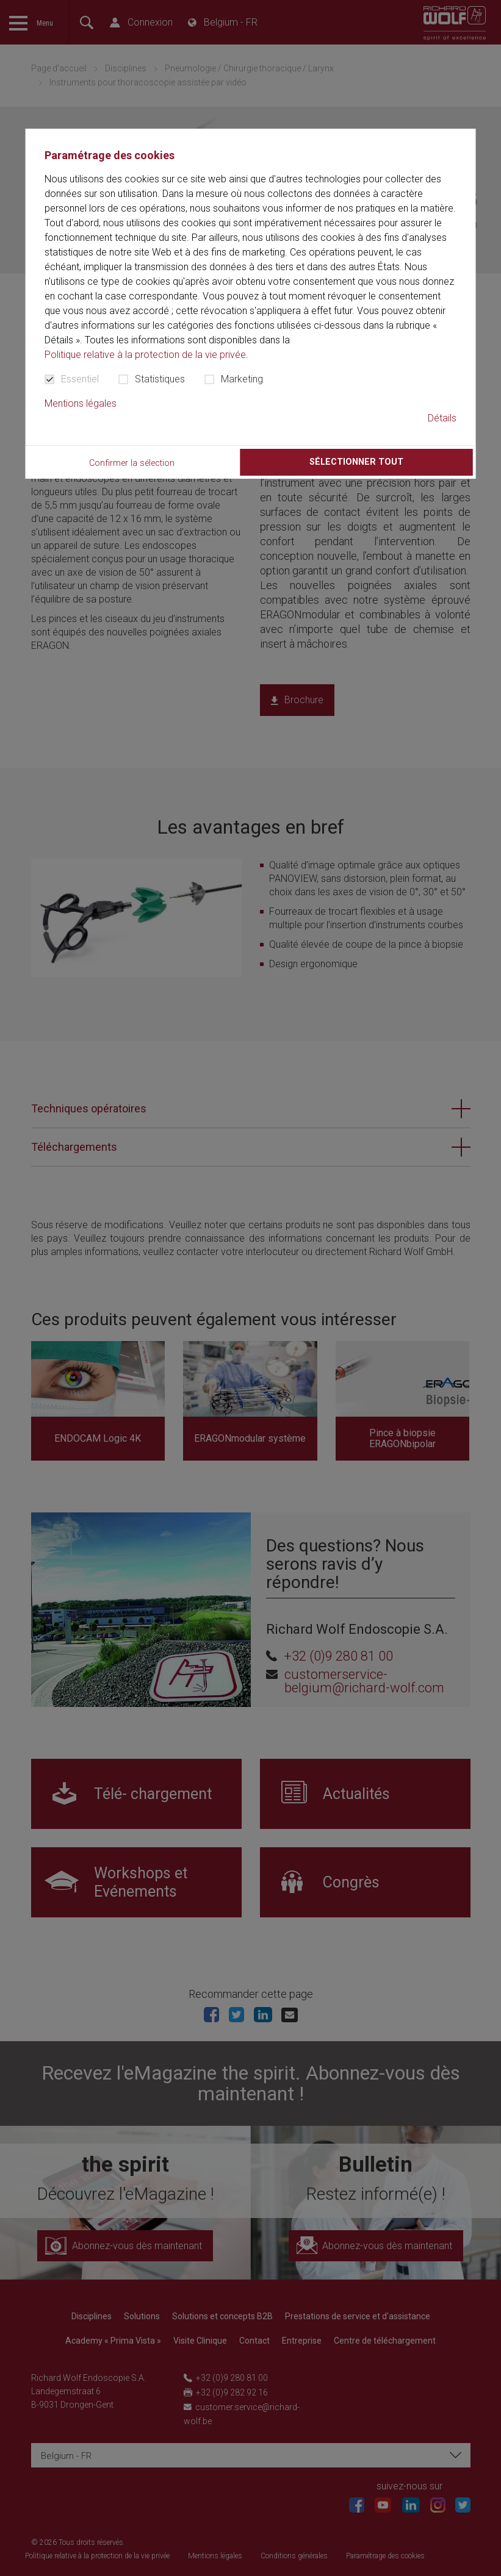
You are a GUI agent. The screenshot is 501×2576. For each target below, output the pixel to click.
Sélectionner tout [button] (356, 462)
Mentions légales (81, 403)
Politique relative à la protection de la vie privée (145, 354)
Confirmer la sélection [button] (132, 463)
